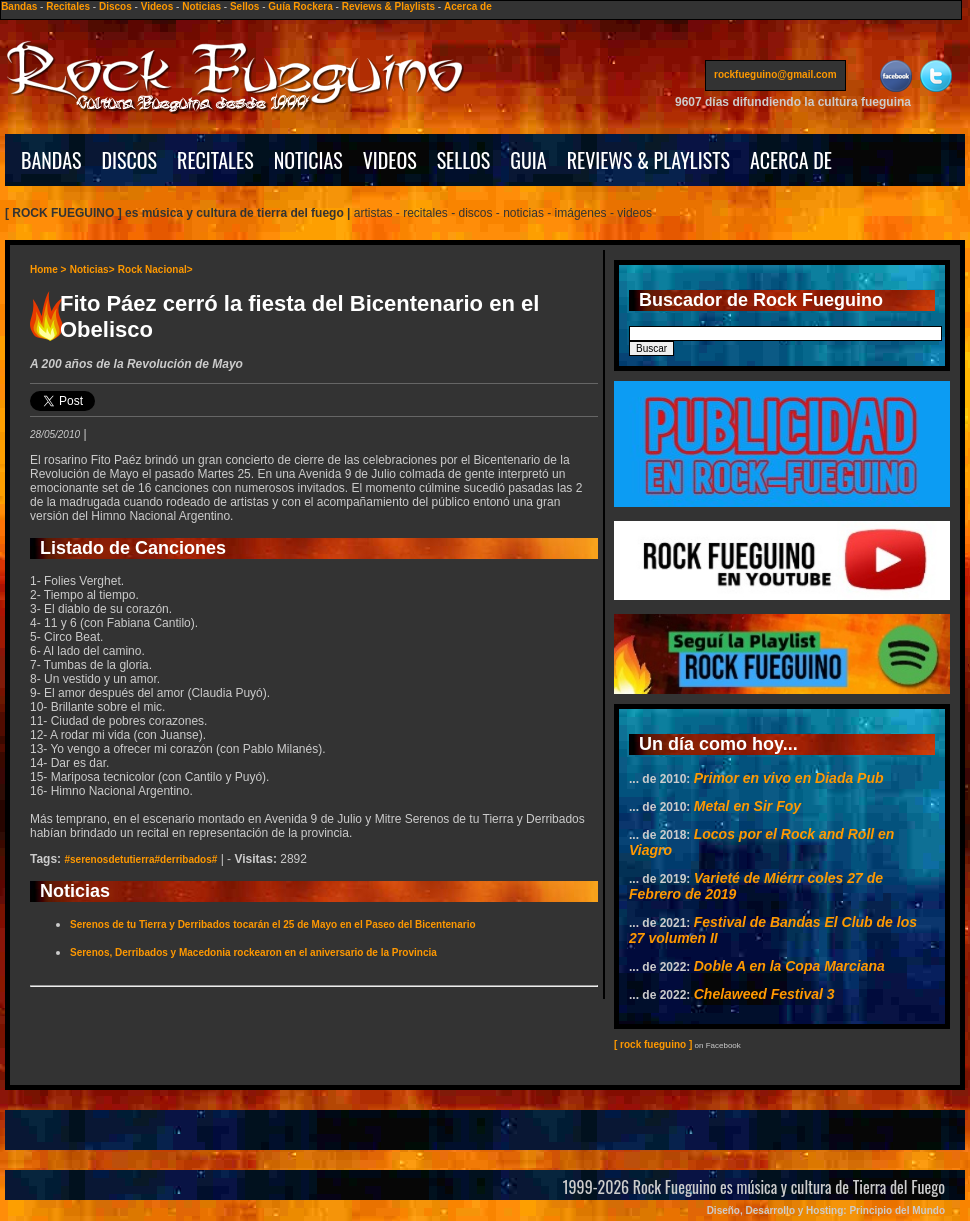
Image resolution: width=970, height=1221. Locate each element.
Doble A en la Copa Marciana (789, 966)
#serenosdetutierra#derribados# (140, 859)
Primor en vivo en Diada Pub (789, 778)
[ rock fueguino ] (653, 1044)
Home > (48, 269)
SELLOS (464, 160)
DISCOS (130, 160)
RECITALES (215, 160)
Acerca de (468, 6)
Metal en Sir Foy (747, 806)
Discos (115, 6)
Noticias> (92, 269)
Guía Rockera (300, 6)
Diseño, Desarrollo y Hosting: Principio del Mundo (826, 1210)
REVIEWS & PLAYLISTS (648, 160)
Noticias (201, 6)
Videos (157, 6)
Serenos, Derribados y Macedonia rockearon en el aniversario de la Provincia (253, 952)
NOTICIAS (308, 160)
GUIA (528, 160)
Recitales (68, 6)
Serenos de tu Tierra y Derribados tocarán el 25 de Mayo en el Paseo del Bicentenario (273, 924)
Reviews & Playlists (388, 6)
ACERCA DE (791, 160)
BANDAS (51, 160)
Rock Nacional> (155, 269)
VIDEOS (390, 160)
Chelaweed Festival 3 (764, 994)
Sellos (244, 6)
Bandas (19, 6)
